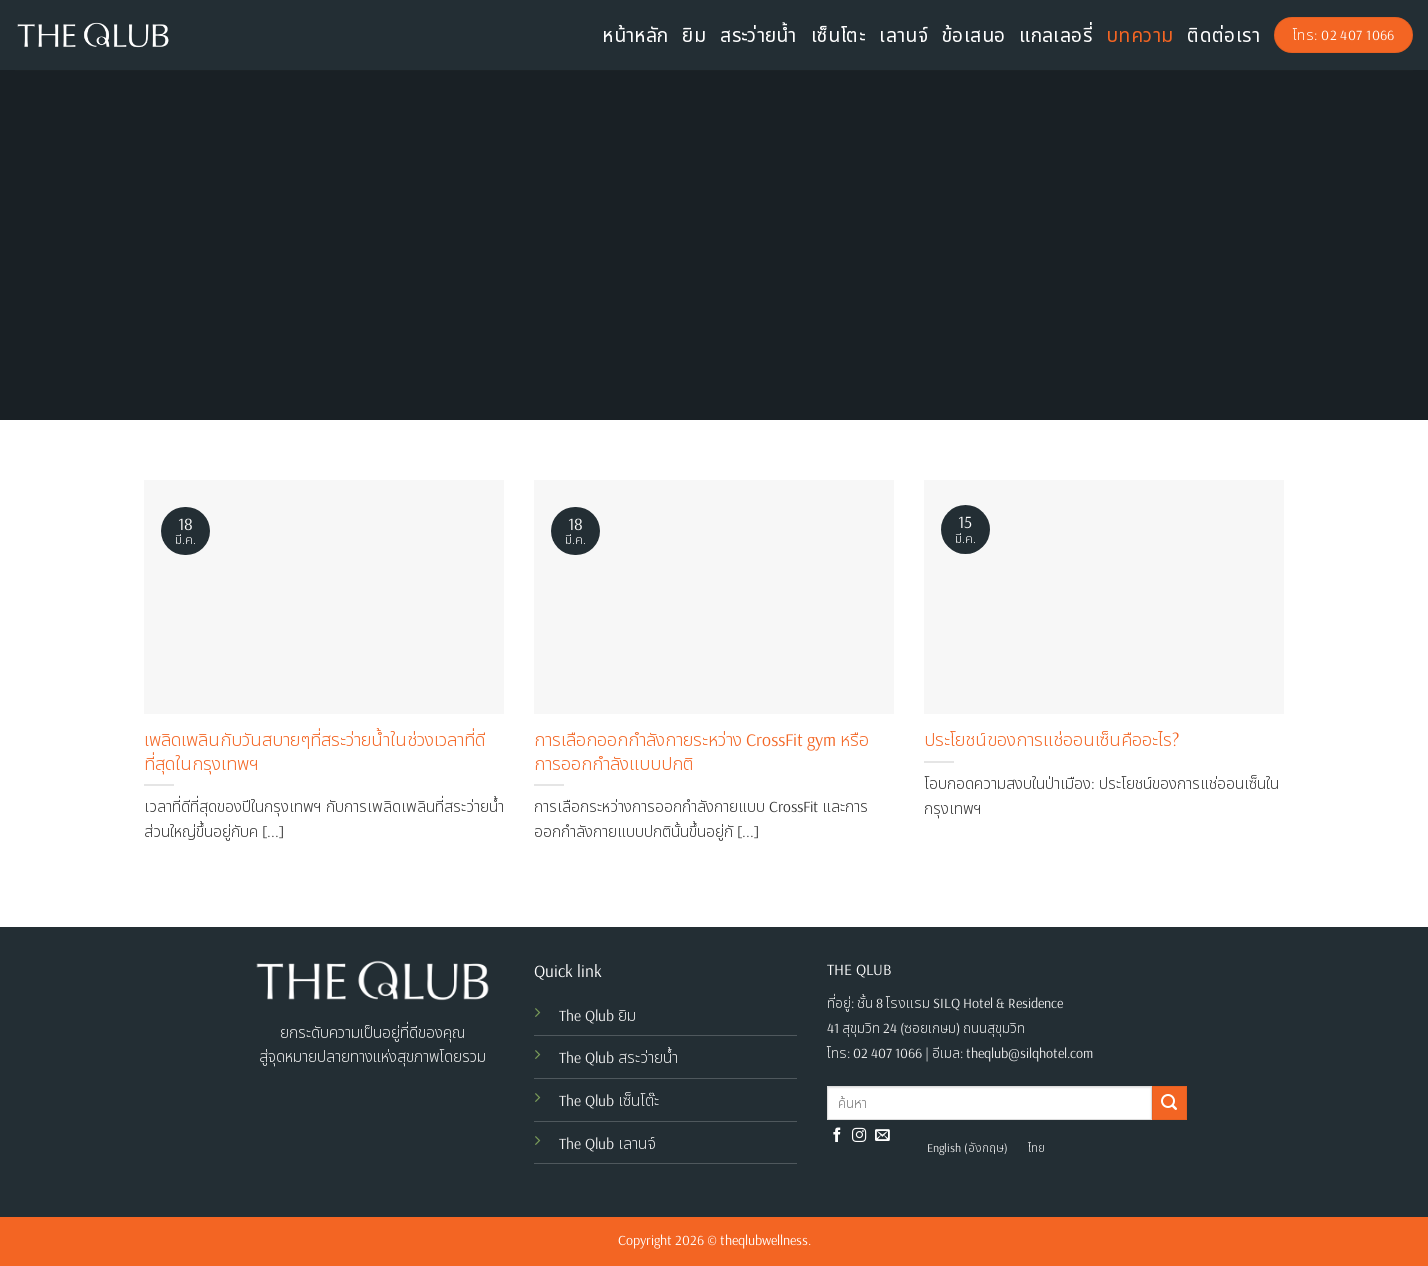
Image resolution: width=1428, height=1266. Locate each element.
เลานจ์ (903, 35)
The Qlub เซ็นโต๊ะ (609, 1100)
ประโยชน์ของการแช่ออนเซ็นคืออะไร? (1051, 739)
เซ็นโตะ (838, 35)
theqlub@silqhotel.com (1029, 1053)
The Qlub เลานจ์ (607, 1143)
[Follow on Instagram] (859, 1135)
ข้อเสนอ (973, 35)
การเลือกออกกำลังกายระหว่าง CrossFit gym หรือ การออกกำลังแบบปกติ (701, 751)
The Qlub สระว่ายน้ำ (618, 1057)
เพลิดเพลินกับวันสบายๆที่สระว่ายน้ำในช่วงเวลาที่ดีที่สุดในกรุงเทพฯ (314, 751)
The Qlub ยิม (597, 1015)
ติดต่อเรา (1223, 35)
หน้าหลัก (635, 35)
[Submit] (1169, 1103)
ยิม (694, 35)
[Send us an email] (882, 1135)
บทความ (1139, 35)
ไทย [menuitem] (1036, 1147)
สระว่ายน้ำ (758, 35)
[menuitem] (967, 1148)
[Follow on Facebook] (837, 1135)
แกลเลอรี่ (1055, 35)
